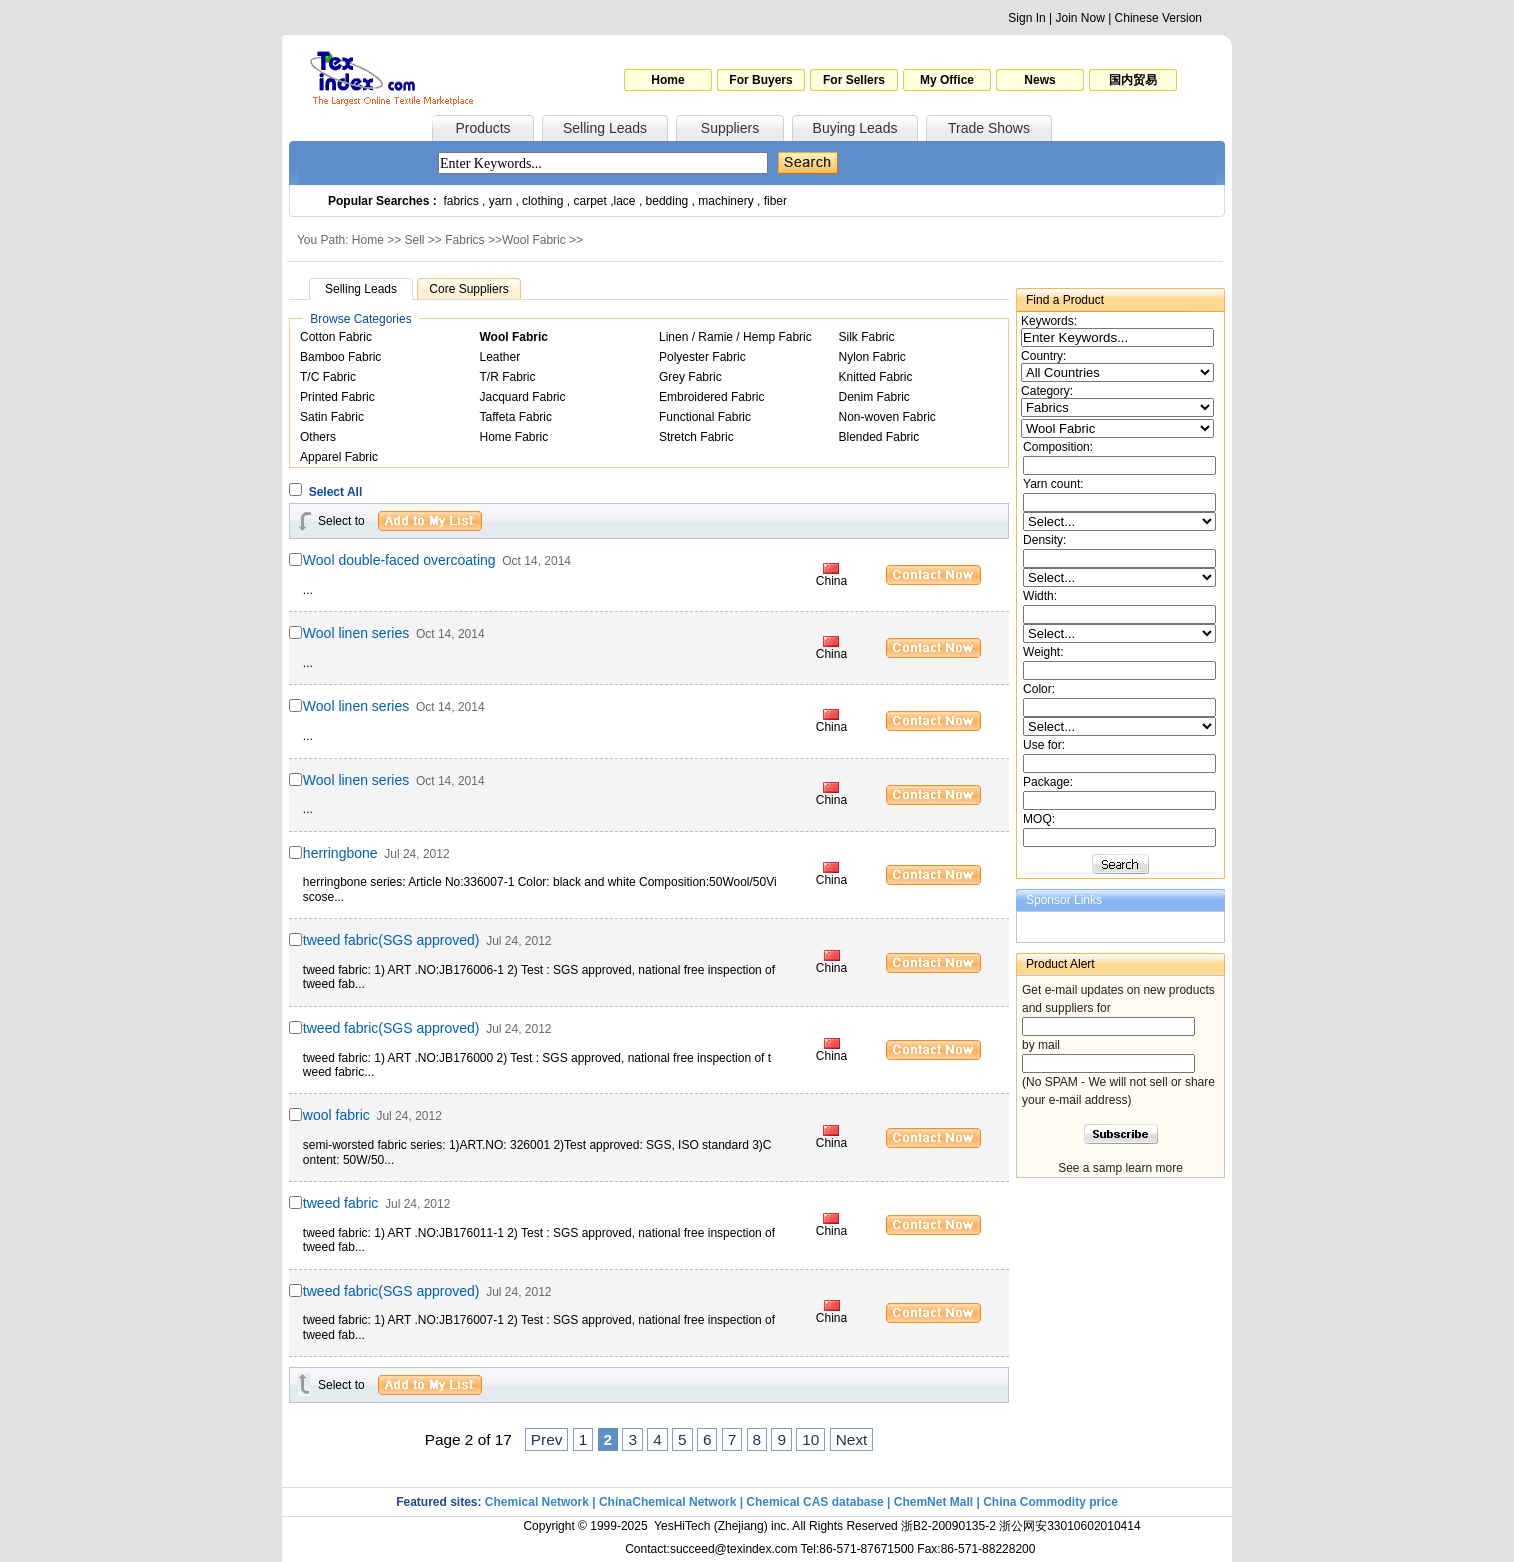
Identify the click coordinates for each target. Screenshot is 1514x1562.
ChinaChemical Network (667, 1502)
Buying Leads (855, 128)
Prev (547, 1439)
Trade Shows (989, 128)
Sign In (1026, 18)
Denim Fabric (874, 397)
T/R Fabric (508, 377)
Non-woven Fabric (887, 417)
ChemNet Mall (933, 1502)
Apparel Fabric (339, 457)
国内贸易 (1133, 80)
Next (852, 1439)
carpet (590, 201)
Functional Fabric (705, 417)
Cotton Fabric (336, 337)
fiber (775, 201)
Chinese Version (1158, 18)
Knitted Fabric (876, 377)
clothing (542, 201)
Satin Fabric (332, 417)
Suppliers (730, 128)
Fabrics (464, 240)
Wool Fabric (534, 240)
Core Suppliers (468, 289)
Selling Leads (605, 128)
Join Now (1079, 18)
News (1039, 80)
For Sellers (854, 80)
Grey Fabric (690, 377)
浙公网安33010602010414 (1069, 1526)
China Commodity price (1050, 1502)
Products (482, 128)
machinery (725, 201)
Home (667, 80)
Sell (415, 240)
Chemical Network (538, 1502)
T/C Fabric (328, 377)
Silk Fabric (867, 337)
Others (318, 437)
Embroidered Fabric (711, 397)
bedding (667, 201)
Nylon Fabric (872, 357)
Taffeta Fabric (516, 417)
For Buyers (760, 80)
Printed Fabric (337, 397)
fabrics (460, 201)
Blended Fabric (879, 437)
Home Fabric (514, 437)
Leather (500, 357)
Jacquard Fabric (523, 397)
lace (625, 201)
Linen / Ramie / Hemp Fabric (735, 337)
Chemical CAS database (814, 1502)
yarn (500, 201)
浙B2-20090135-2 (948, 1526)
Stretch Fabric (696, 437)
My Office (947, 80)
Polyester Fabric (702, 357)
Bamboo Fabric (340, 357)
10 (810, 1439)
